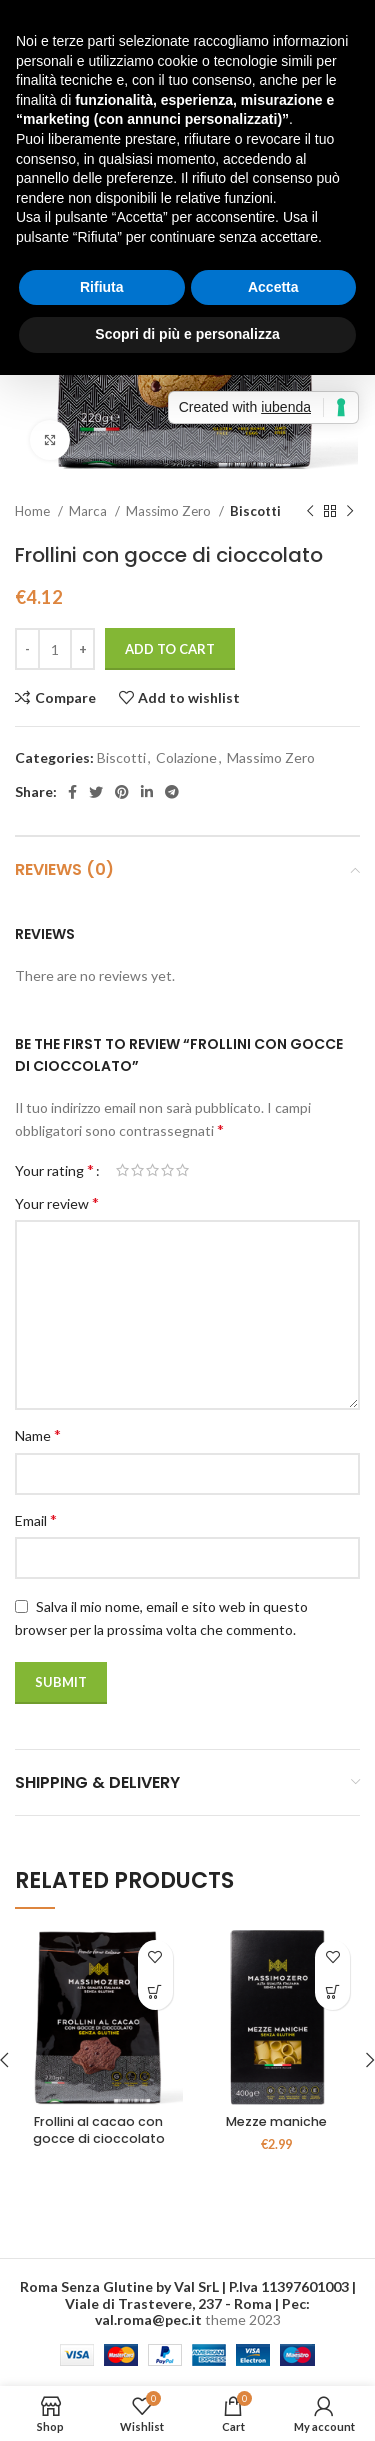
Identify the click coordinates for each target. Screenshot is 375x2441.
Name (38, 1434)
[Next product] (350, 512)
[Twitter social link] (96, 792)
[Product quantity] (55, 649)
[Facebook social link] (72, 792)
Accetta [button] (273, 287)
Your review (57, 1202)
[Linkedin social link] (147, 792)
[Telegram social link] (172, 792)
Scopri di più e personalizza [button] (187, 334)
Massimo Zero (170, 511)
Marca (89, 511)
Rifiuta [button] (102, 287)
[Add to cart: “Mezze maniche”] (332, 1992)
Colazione (186, 757)
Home (34, 511)
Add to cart (170, 649)
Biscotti (255, 511)
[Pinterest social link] (122, 792)
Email (36, 1519)
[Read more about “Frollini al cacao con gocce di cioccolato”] (155, 1992)
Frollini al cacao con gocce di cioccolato (99, 2130)
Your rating (54, 1170)
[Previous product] (310, 512)
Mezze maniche (276, 2121)
